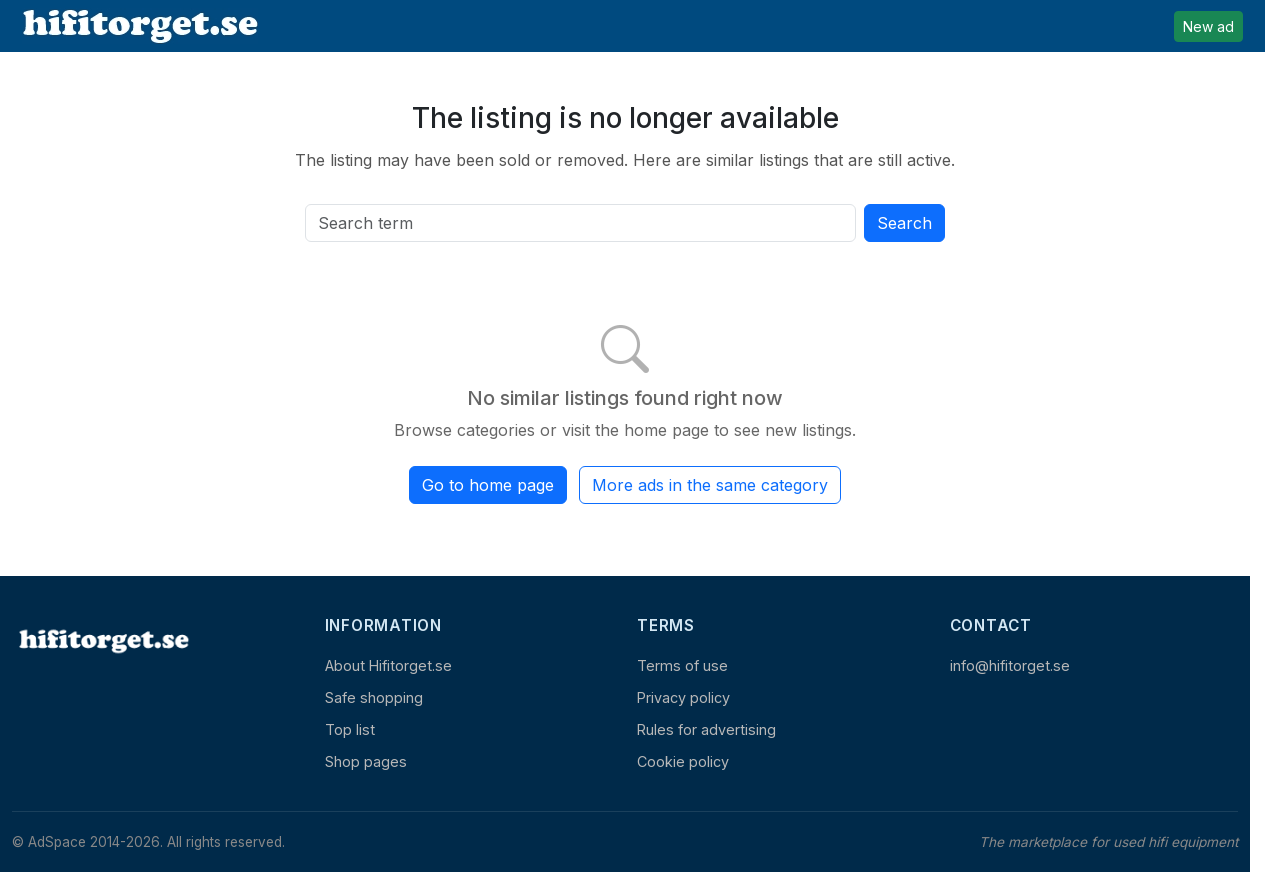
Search (904, 223)
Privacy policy (683, 697)
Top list (350, 729)
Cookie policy (683, 761)
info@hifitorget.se (1010, 665)
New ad (1208, 26)
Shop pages (366, 761)
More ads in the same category (710, 485)
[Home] (102, 640)
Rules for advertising (706, 729)
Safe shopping (374, 697)
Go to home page (488, 485)
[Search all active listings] (580, 223)
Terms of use (682, 665)
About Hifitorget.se (388, 665)
